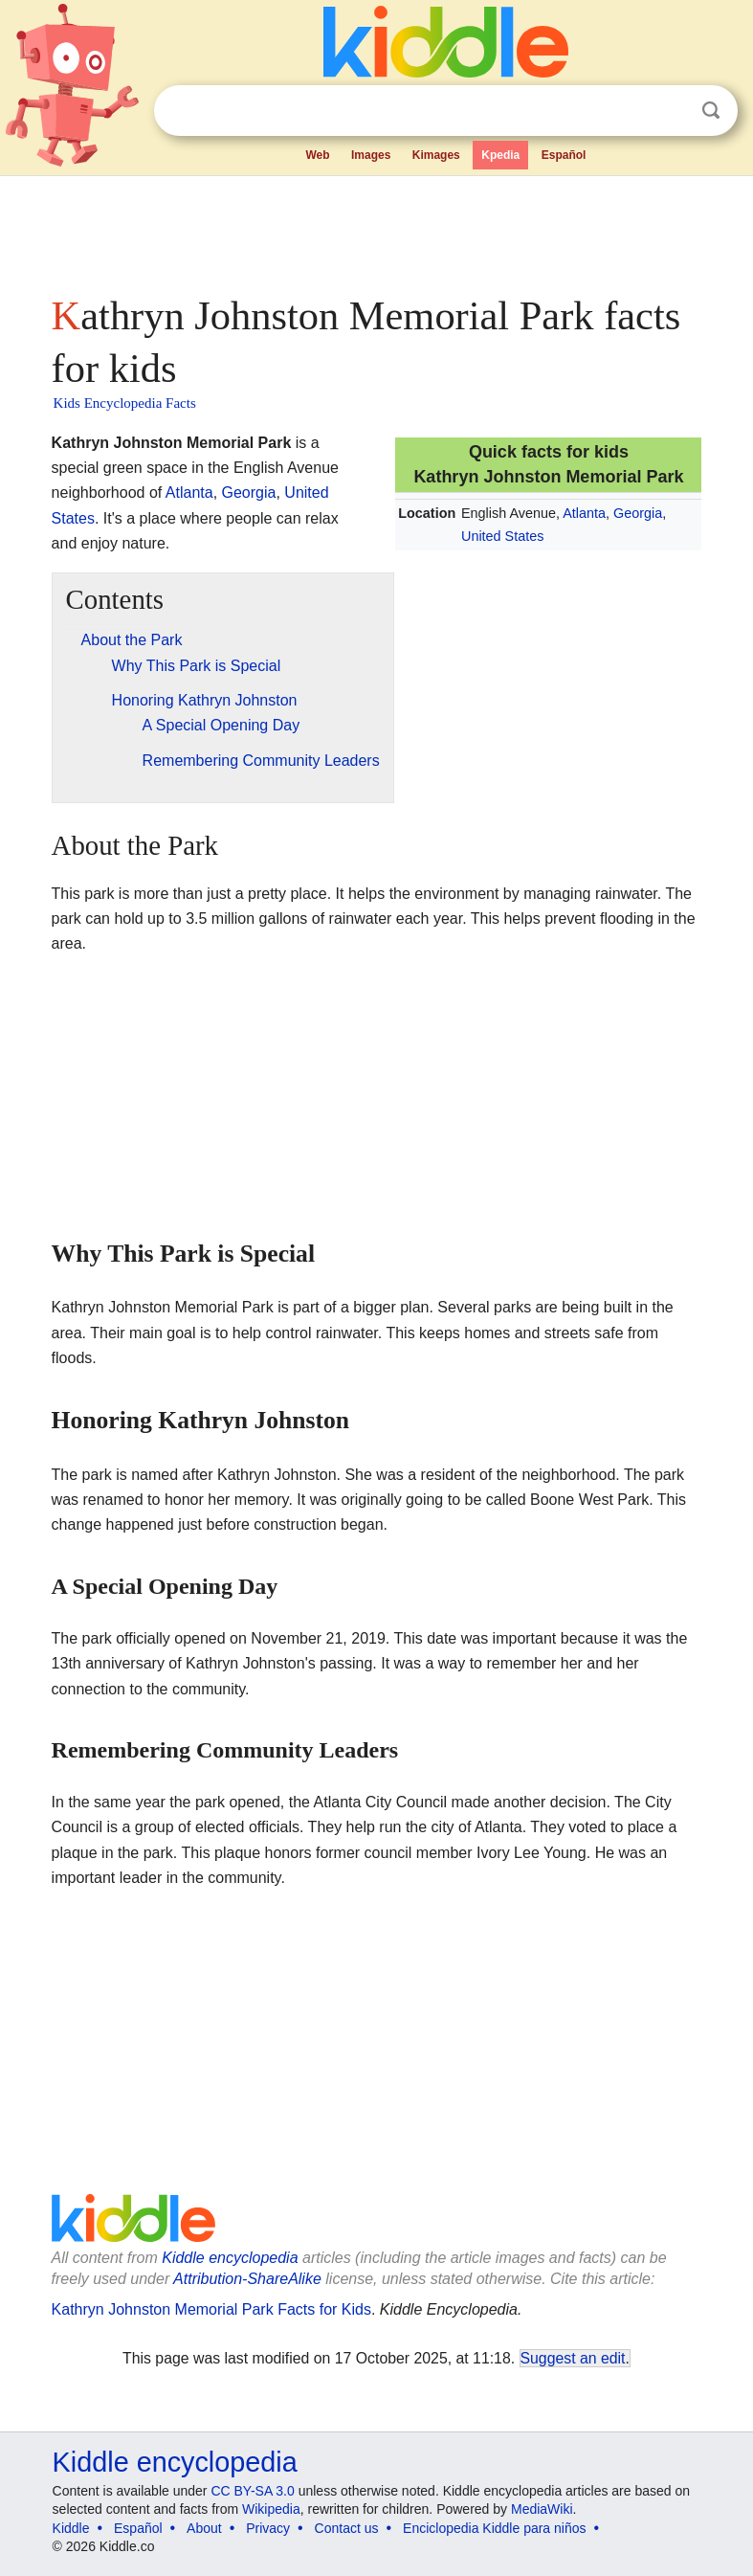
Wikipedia (271, 2509)
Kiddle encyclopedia (230, 2258)
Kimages (436, 155)
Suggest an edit (573, 2358)
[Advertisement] (377, 229)
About (204, 2528)
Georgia (637, 513)
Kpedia (500, 155)
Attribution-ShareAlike (247, 2279)
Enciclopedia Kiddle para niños (494, 2528)
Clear (671, 111)
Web (317, 155)
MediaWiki (542, 2509)
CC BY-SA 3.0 (252, 2490)
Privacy (268, 2528)
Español (564, 155)
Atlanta (584, 513)
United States (502, 536)
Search (711, 110)
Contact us (347, 2528)
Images (370, 155)
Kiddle (71, 2528)
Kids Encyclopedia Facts (125, 403)
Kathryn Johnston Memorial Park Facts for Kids (211, 2309)
